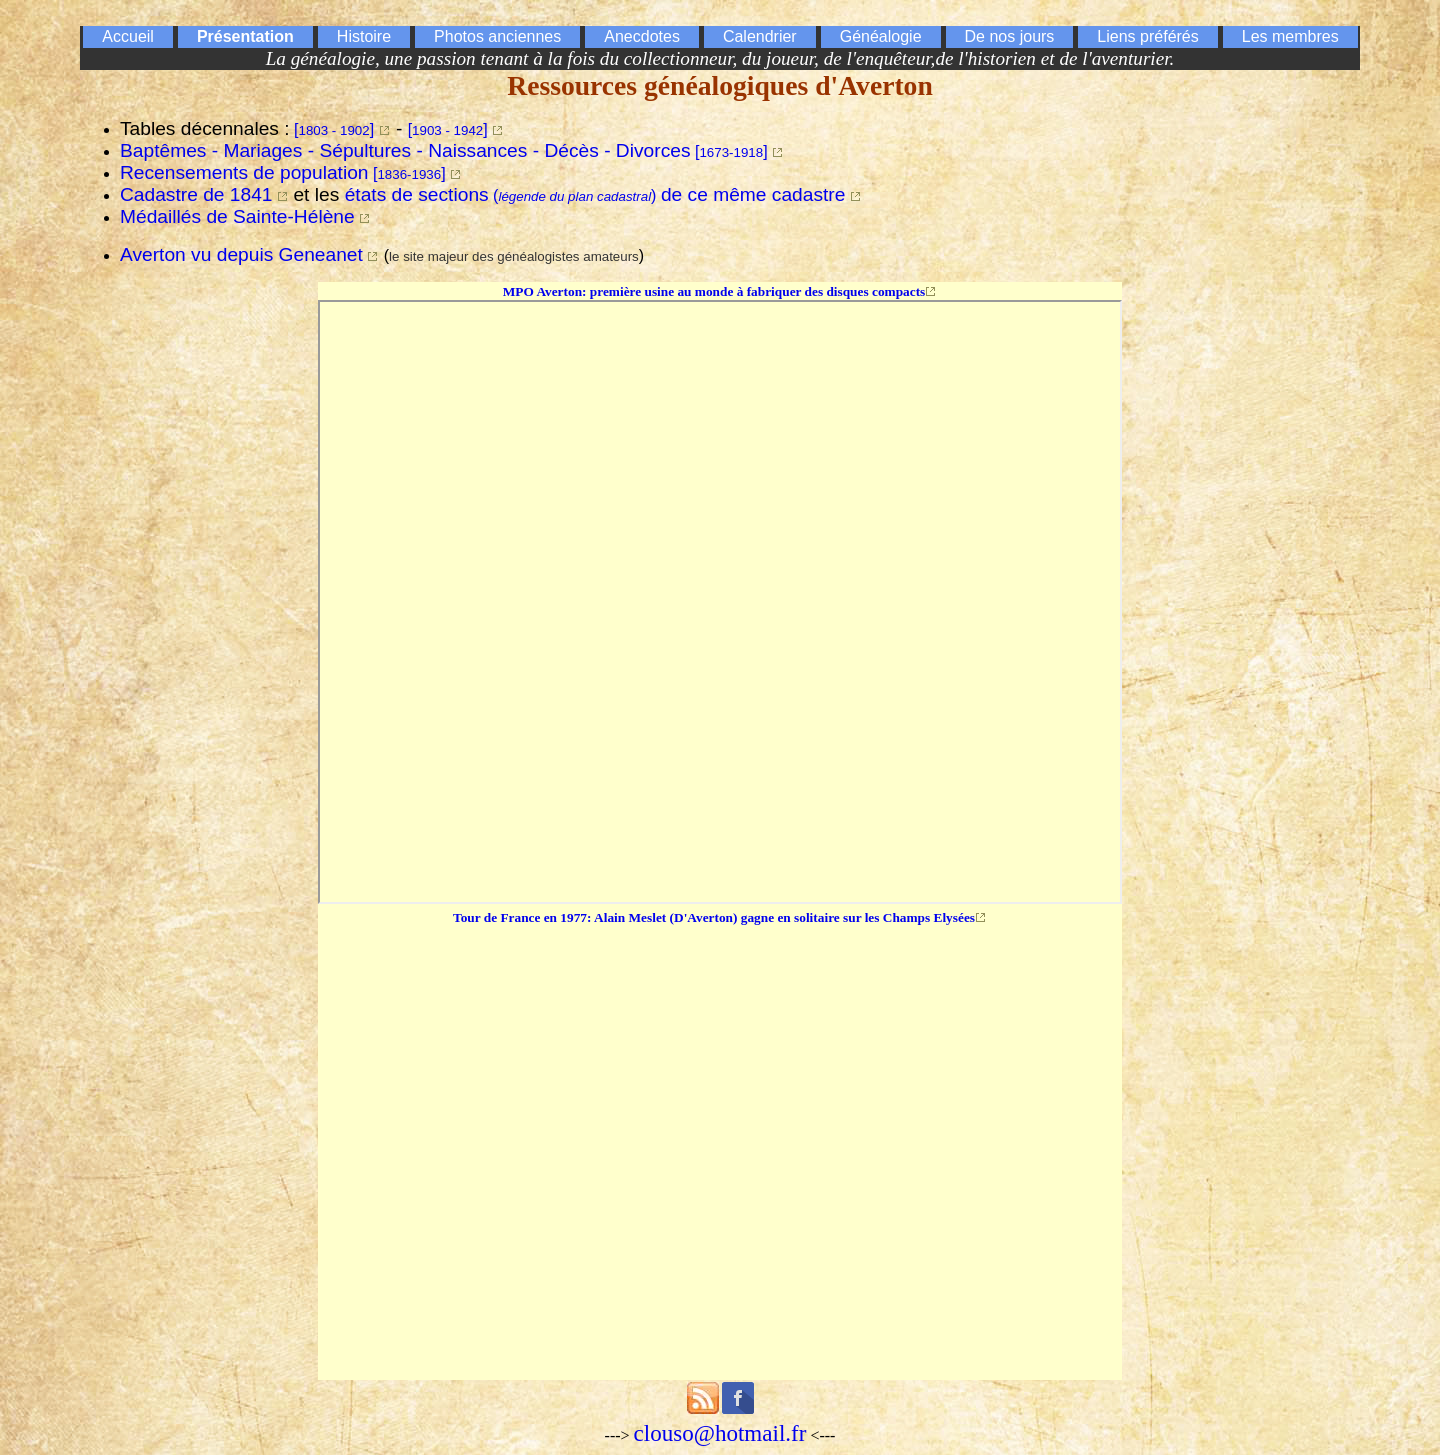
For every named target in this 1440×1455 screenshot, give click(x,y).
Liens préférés (1147, 36)
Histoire (364, 36)
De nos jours (1010, 36)
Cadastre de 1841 (196, 194)
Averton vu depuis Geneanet (241, 254)
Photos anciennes (497, 36)
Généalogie (881, 36)
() (595, 195)
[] (334, 129)
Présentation (245, 36)
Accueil (128, 36)
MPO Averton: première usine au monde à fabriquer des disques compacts (714, 291)
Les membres (1290, 36)
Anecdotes (642, 36)
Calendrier (760, 36)
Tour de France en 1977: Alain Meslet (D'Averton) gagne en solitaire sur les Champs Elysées (714, 917)
